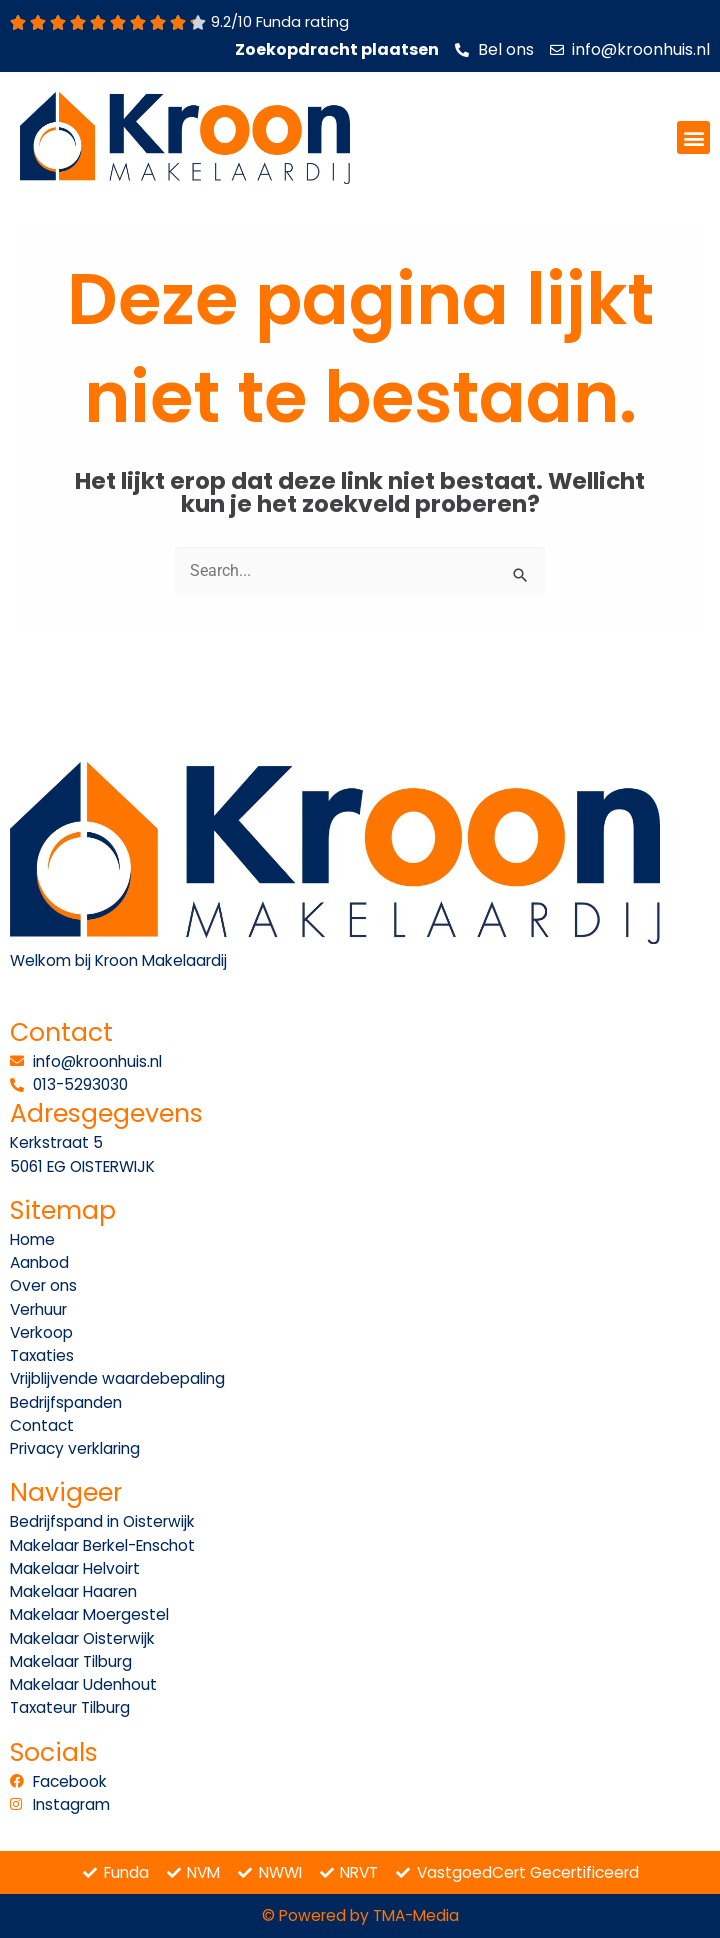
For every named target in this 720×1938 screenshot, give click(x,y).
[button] (693, 137)
